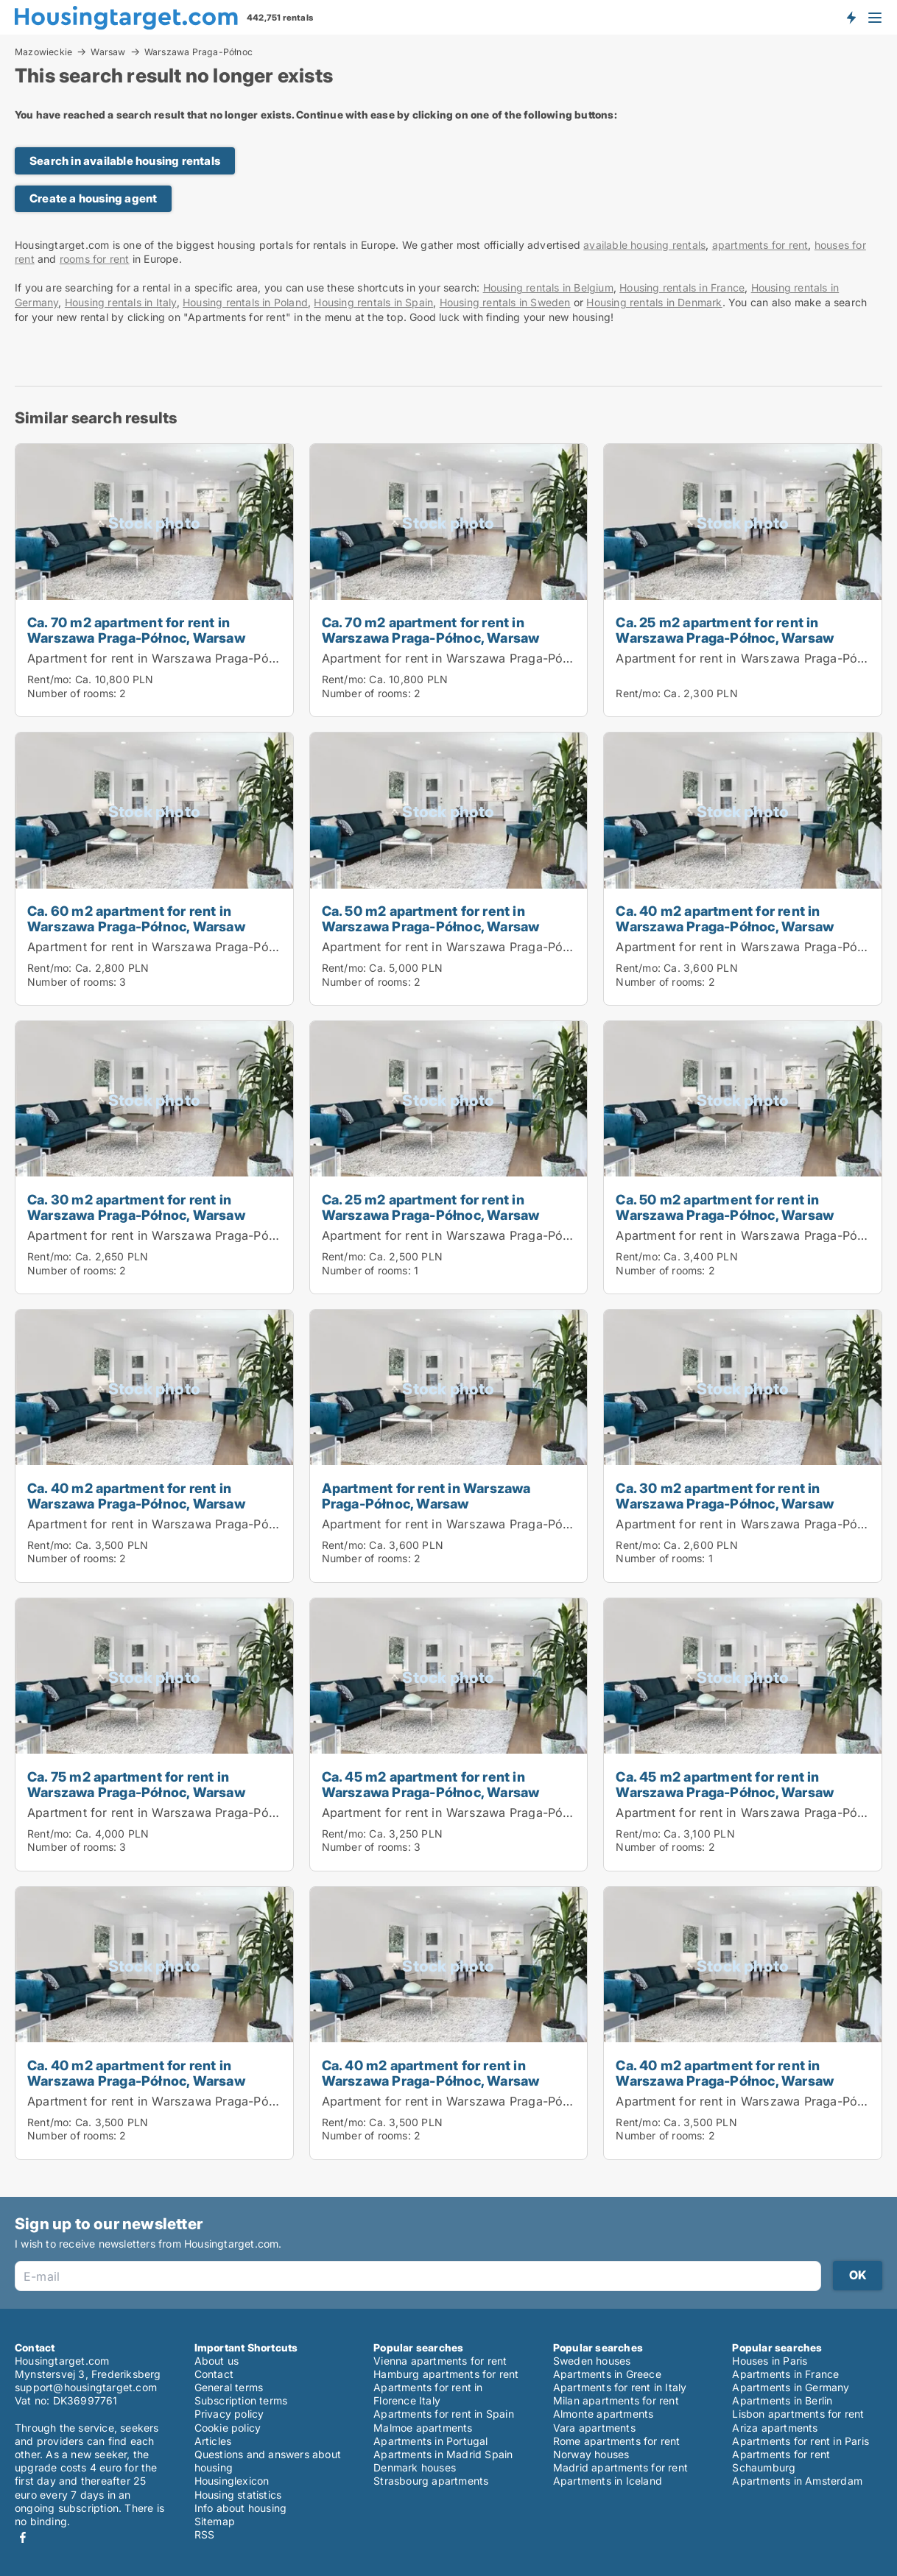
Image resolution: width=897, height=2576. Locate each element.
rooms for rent (95, 259)
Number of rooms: (71, 693)
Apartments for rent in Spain (443, 2413)
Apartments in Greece (607, 2374)
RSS (204, 2534)
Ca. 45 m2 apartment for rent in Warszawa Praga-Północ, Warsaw (431, 1784)
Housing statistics (238, 2494)
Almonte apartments (603, 2413)
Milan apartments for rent (616, 2400)
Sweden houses (592, 2360)
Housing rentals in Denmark (654, 302)
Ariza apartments (774, 2427)
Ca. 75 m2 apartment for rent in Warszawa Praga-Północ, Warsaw (136, 1784)
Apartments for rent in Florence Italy (427, 2394)
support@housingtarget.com (86, 2387)
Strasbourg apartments (430, 2480)
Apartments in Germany (790, 2387)
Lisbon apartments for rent (798, 2413)
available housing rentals (644, 245)
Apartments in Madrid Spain (443, 2454)
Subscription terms (241, 2400)
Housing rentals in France (682, 287)
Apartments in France (785, 2374)
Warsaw (108, 51)
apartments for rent (760, 245)
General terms (229, 2387)
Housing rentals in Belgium (548, 287)
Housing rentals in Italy (121, 302)
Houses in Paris (769, 2360)
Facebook (23, 2537)
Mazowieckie (43, 51)
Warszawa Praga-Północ (198, 52)
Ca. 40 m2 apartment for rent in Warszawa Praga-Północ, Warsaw (725, 918)
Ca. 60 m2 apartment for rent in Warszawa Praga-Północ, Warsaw (136, 918)
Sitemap (214, 2521)
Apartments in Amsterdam (797, 2480)
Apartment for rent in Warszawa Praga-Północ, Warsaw (187, 658)
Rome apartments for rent (616, 2441)
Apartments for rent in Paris (800, 2441)
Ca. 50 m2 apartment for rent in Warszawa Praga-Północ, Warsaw (431, 918)
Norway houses (591, 2454)
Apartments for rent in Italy (620, 2387)
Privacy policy (229, 2413)
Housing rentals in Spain (373, 302)
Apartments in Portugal (430, 2441)
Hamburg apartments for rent (445, 2374)
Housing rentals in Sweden (505, 302)
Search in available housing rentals (124, 161)
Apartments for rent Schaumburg (781, 2461)
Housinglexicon (232, 2480)
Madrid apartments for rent (620, 2467)
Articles (213, 2441)
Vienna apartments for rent (440, 2360)
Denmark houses (414, 2467)
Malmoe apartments (422, 2427)
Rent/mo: (51, 679)
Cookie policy (227, 2427)
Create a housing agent (93, 198)
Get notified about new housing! (850, 17)
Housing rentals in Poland (245, 302)
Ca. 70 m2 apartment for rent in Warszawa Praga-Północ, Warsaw (136, 630)
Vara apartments (594, 2427)
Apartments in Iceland (607, 2480)
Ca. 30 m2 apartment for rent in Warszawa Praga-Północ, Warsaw (136, 1207)
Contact (213, 2374)
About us (216, 2360)
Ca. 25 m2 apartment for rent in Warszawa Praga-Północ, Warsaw (725, 630)
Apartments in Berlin (782, 2400)
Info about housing (240, 2508)
